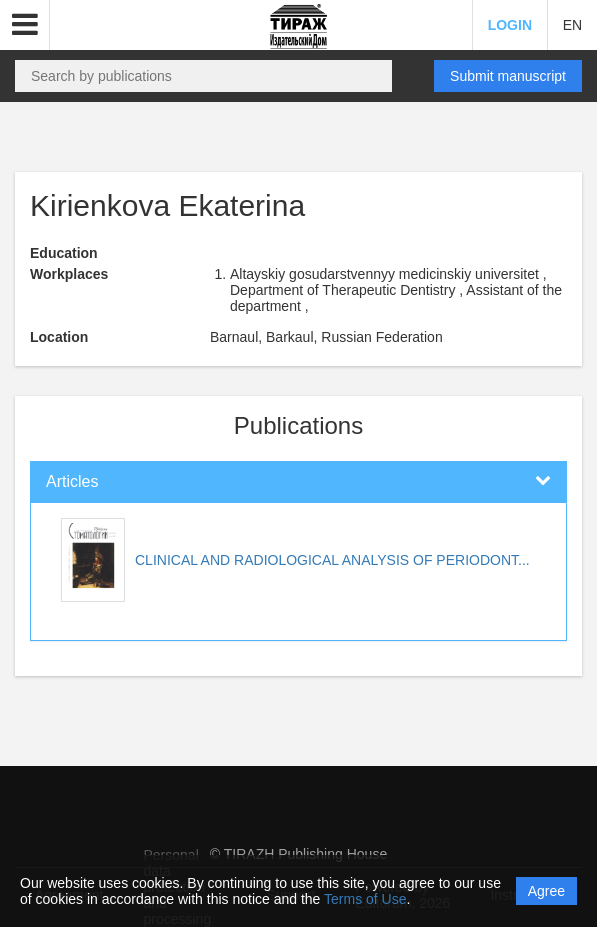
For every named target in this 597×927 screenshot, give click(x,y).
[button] (25, 25)
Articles (72, 481)
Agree (546, 891)
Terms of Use (365, 899)
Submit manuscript (508, 76)
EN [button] (572, 25)
